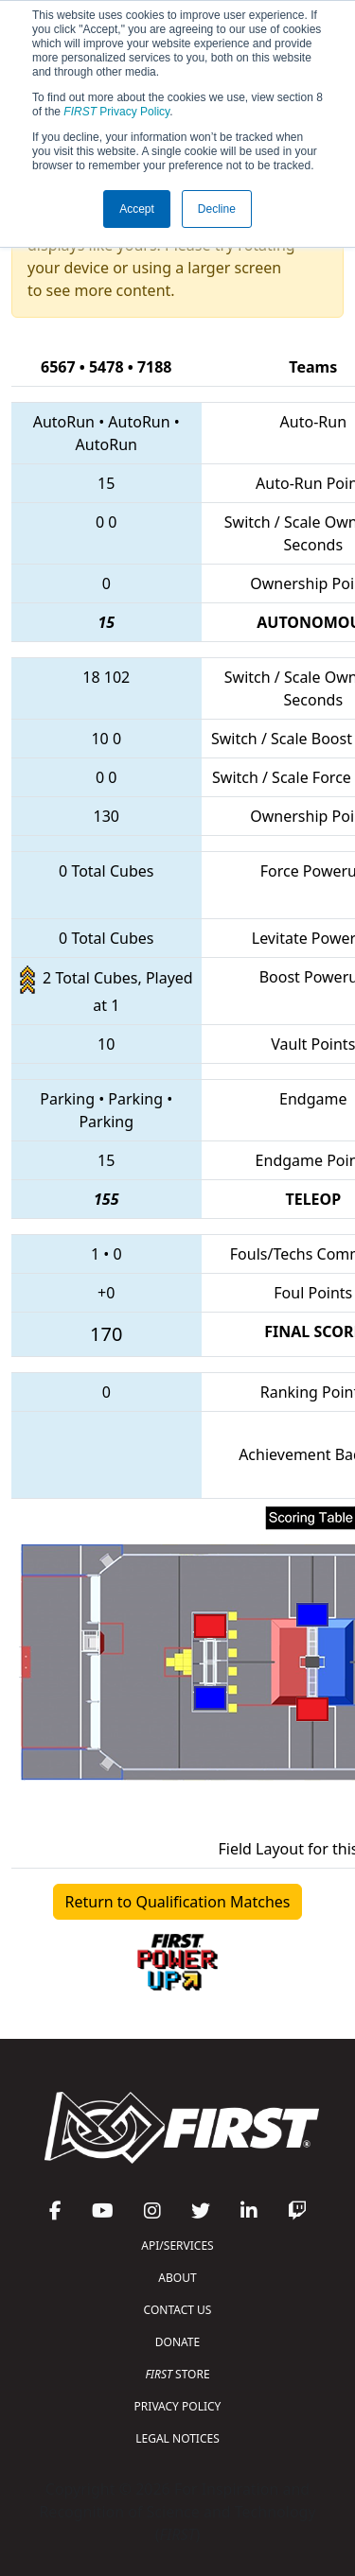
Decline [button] (217, 209)
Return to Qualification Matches (178, 1901)
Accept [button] (136, 209)
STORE (177, 2374)
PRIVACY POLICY (178, 2406)
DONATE (177, 2342)
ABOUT (177, 2278)
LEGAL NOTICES (177, 2438)
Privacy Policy (116, 111)
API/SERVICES (177, 2245)
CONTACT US (178, 2310)
